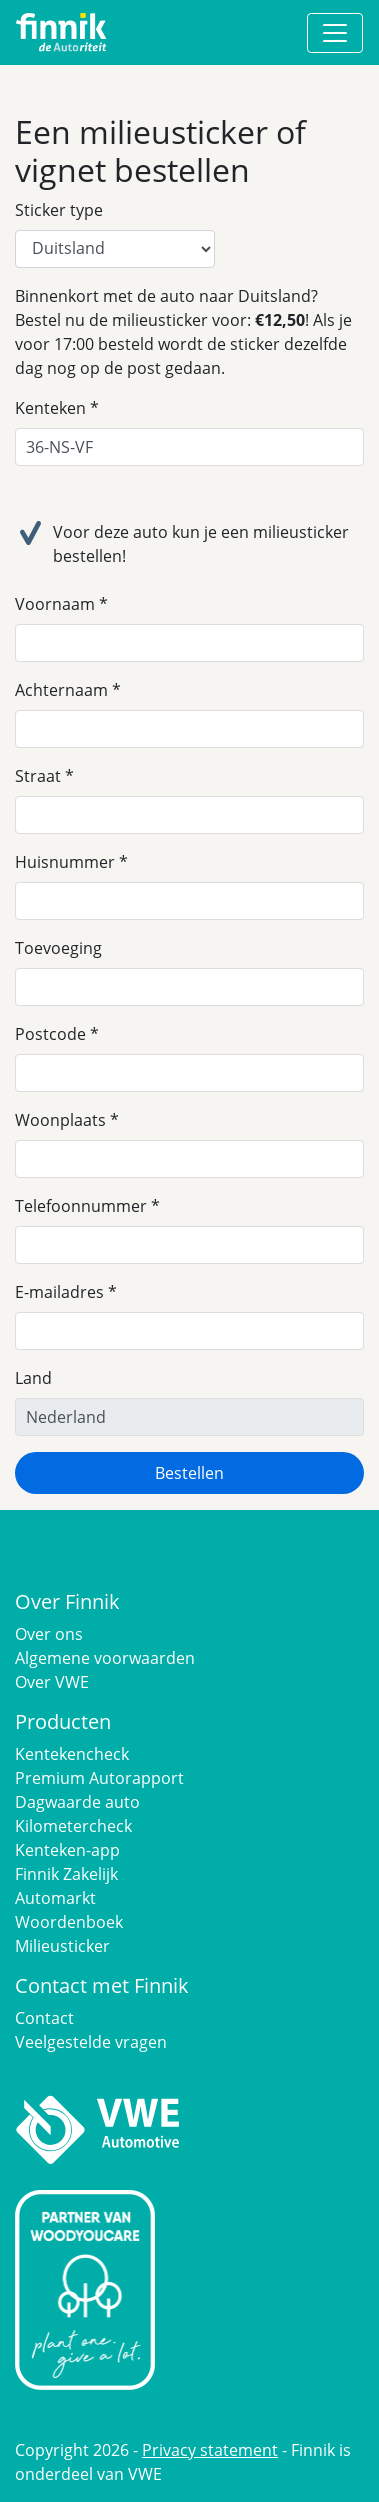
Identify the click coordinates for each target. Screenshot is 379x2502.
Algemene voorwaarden (105, 1658)
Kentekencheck (72, 1754)
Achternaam (61, 690)
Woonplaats (60, 1120)
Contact (44, 2018)
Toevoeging (58, 948)
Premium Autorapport (99, 1778)
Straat (38, 776)
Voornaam (55, 604)
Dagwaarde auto (77, 1802)
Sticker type (59, 210)
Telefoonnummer (81, 1206)
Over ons (49, 1634)
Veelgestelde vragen (91, 2042)
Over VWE (52, 1682)
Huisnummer (65, 862)
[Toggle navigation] (335, 33)
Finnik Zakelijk (66, 1874)
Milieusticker (62, 1946)
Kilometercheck (73, 1826)
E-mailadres (59, 1292)
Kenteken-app (67, 1850)
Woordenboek (69, 1922)
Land (33, 1378)
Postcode (50, 1034)
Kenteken (50, 408)
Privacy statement (210, 2450)
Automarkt (55, 1898)
